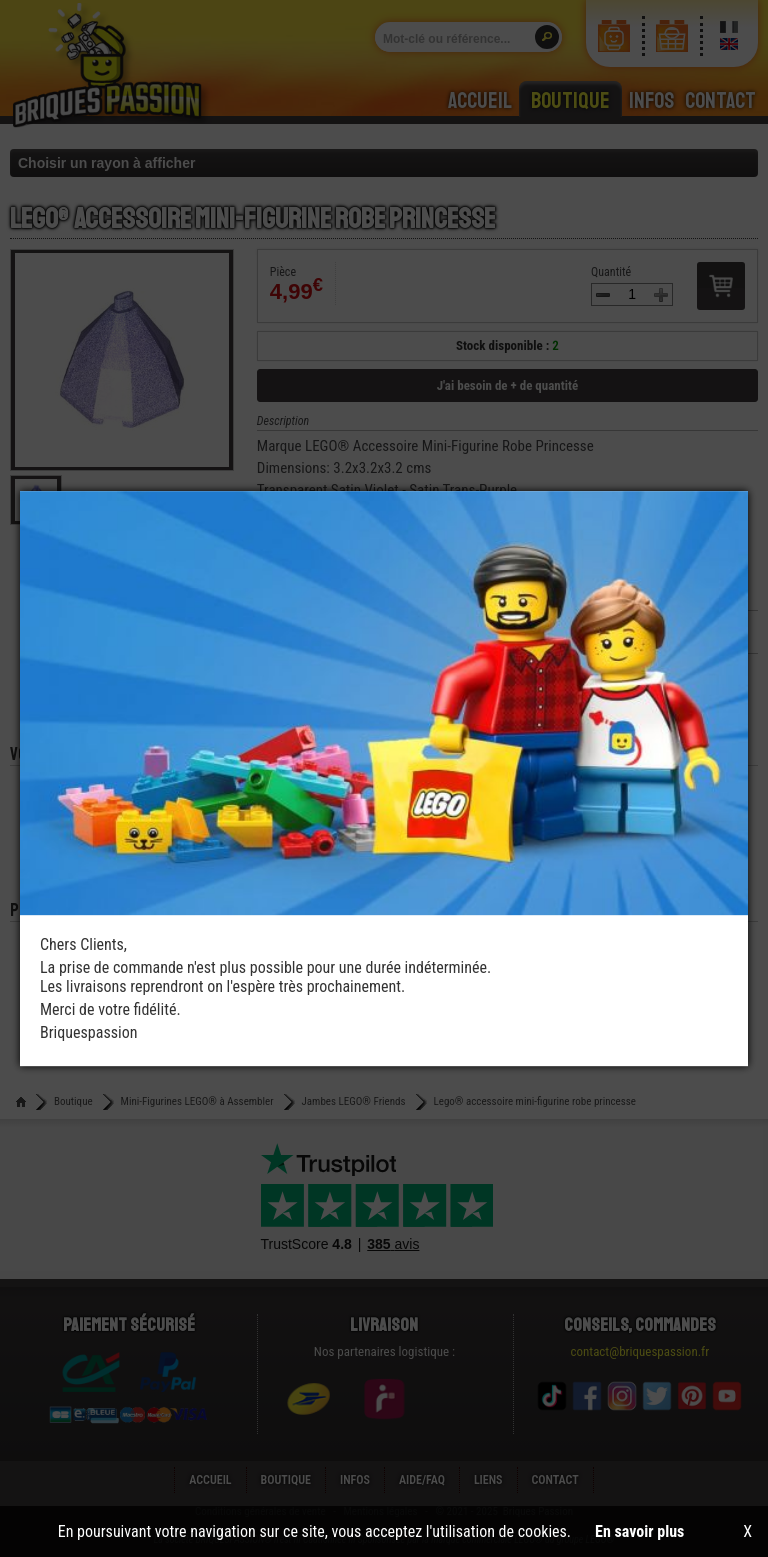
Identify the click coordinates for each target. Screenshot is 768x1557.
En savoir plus (639, 1531)
